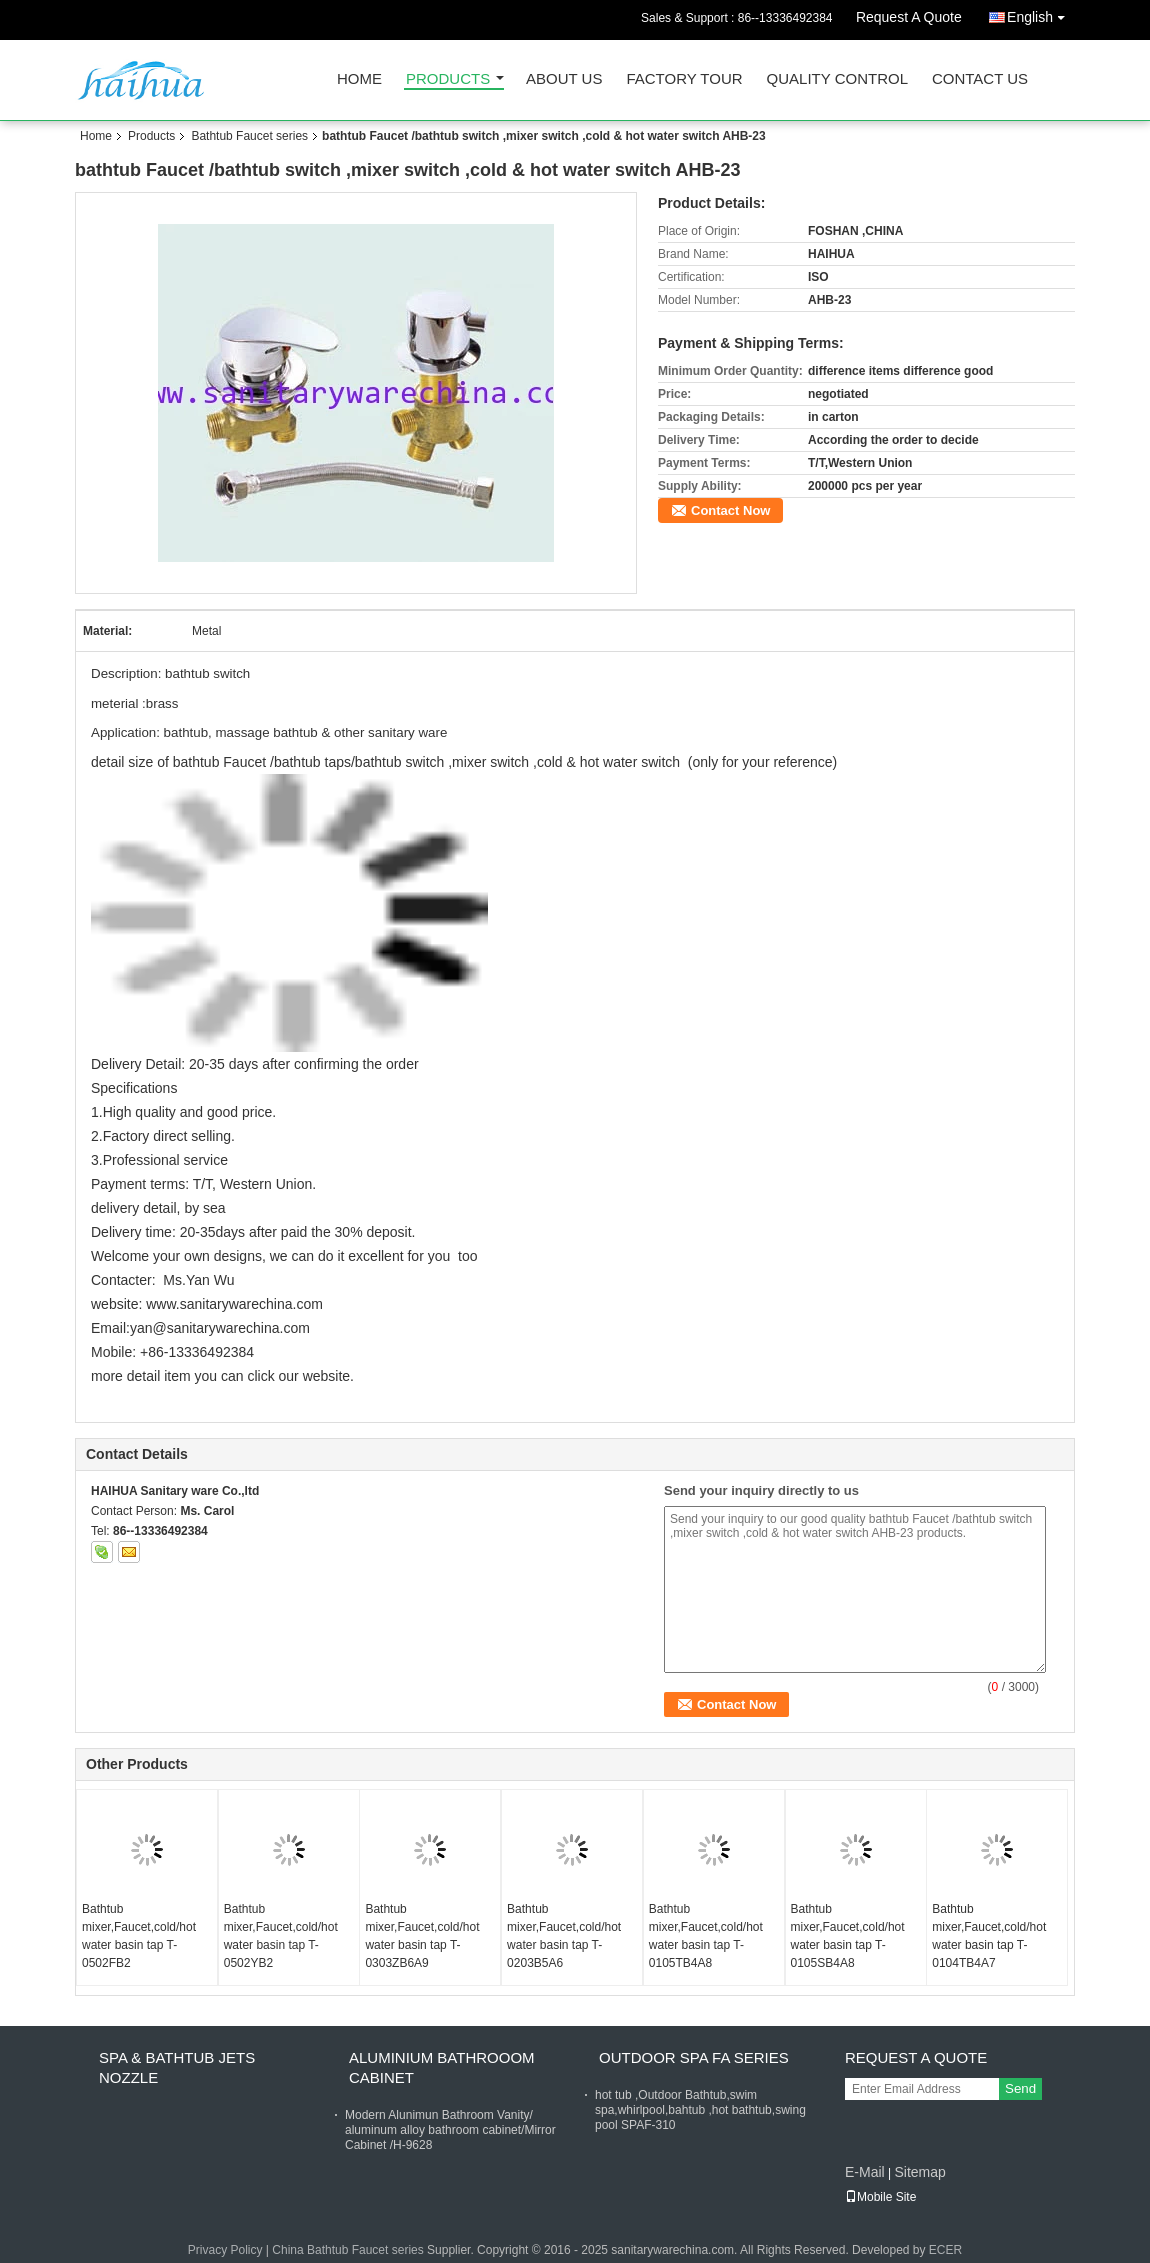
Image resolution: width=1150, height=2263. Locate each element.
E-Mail (865, 2172)
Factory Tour (684, 79)
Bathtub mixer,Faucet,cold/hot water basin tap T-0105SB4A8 (848, 1936)
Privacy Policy (225, 2250)
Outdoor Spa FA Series (694, 2057)
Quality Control (837, 79)
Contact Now (730, 510)
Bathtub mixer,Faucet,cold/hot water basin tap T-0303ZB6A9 (422, 1936)
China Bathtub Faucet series (347, 2250)
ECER (945, 2250)
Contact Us (980, 79)
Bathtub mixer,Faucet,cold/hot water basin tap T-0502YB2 (281, 1936)
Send (1020, 2088)
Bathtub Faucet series (249, 136)
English (1041, 13)
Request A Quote (909, 17)
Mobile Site (880, 2197)
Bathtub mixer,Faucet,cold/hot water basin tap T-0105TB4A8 (706, 1936)
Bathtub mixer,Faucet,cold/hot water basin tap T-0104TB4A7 (989, 1936)
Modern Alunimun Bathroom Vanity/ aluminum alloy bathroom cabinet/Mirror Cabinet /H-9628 (450, 2130)
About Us (564, 79)
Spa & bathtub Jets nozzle (177, 2067)
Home (359, 79)
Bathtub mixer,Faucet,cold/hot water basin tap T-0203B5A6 (564, 1936)
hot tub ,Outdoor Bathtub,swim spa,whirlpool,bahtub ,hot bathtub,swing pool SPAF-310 (700, 2110)
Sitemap (919, 2172)
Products (448, 79)
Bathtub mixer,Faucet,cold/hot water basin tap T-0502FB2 (139, 1936)
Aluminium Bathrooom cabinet (442, 2067)
